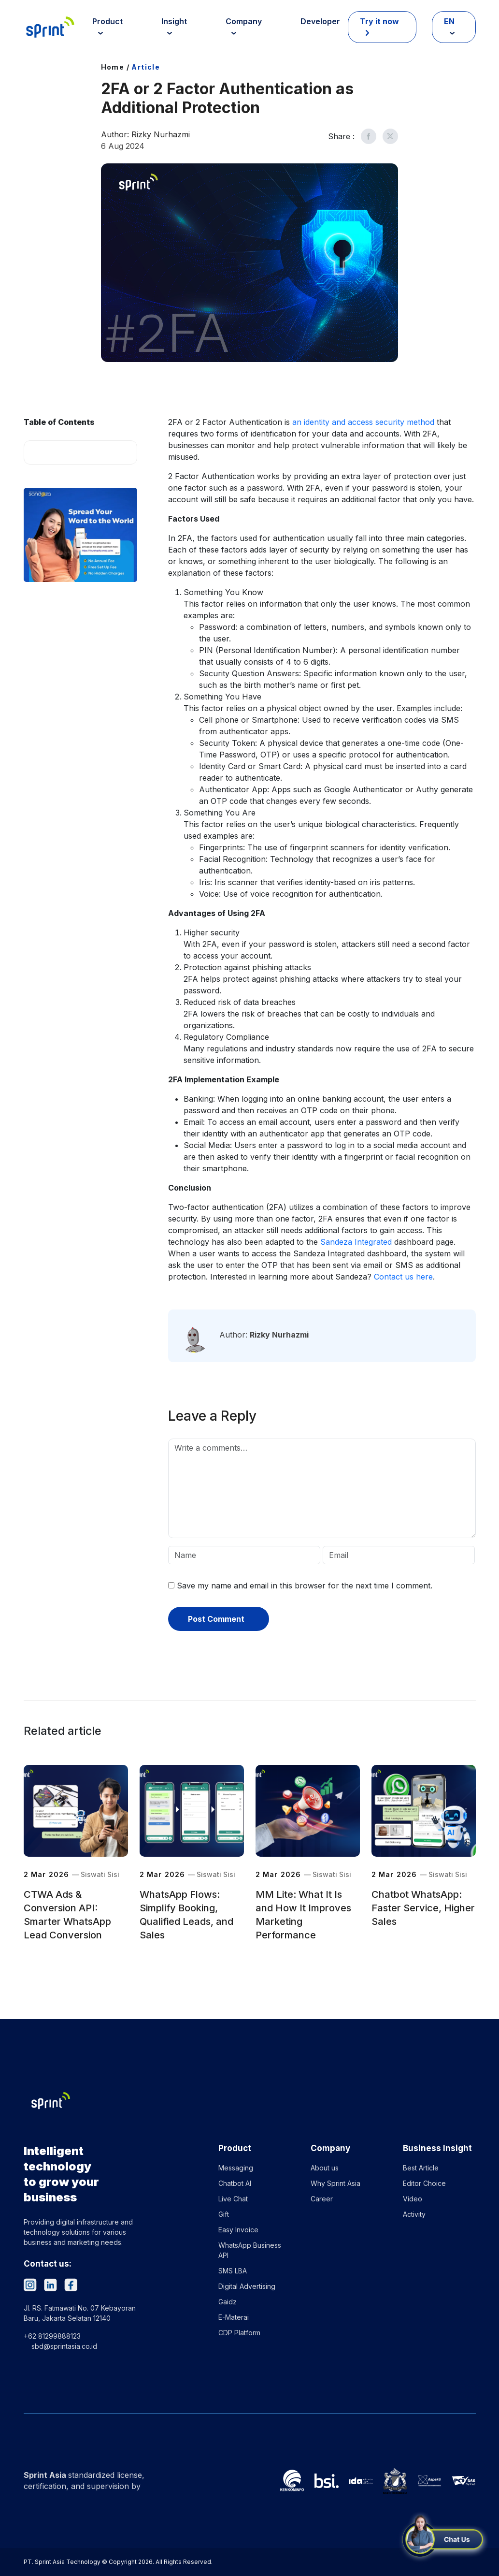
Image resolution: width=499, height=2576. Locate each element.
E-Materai (233, 2317)
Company (244, 21)
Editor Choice (424, 2183)
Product (107, 21)
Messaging (235, 2168)
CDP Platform (239, 2333)
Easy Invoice (238, 2230)
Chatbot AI (234, 2183)
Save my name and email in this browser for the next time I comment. (304, 1585)
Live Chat (233, 2199)
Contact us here (403, 1276)
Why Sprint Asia (335, 2183)
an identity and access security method (363, 422)
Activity (414, 2214)
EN (449, 21)
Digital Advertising (246, 2286)
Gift (223, 2214)
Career (322, 2199)
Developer (320, 21)
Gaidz (227, 2302)
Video (412, 2199)
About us (325, 2168)
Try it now (379, 21)
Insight (174, 21)
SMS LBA (232, 2271)
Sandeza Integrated (356, 1242)
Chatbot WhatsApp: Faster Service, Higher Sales (423, 1908)
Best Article (421, 2168)
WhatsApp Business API (249, 2250)
